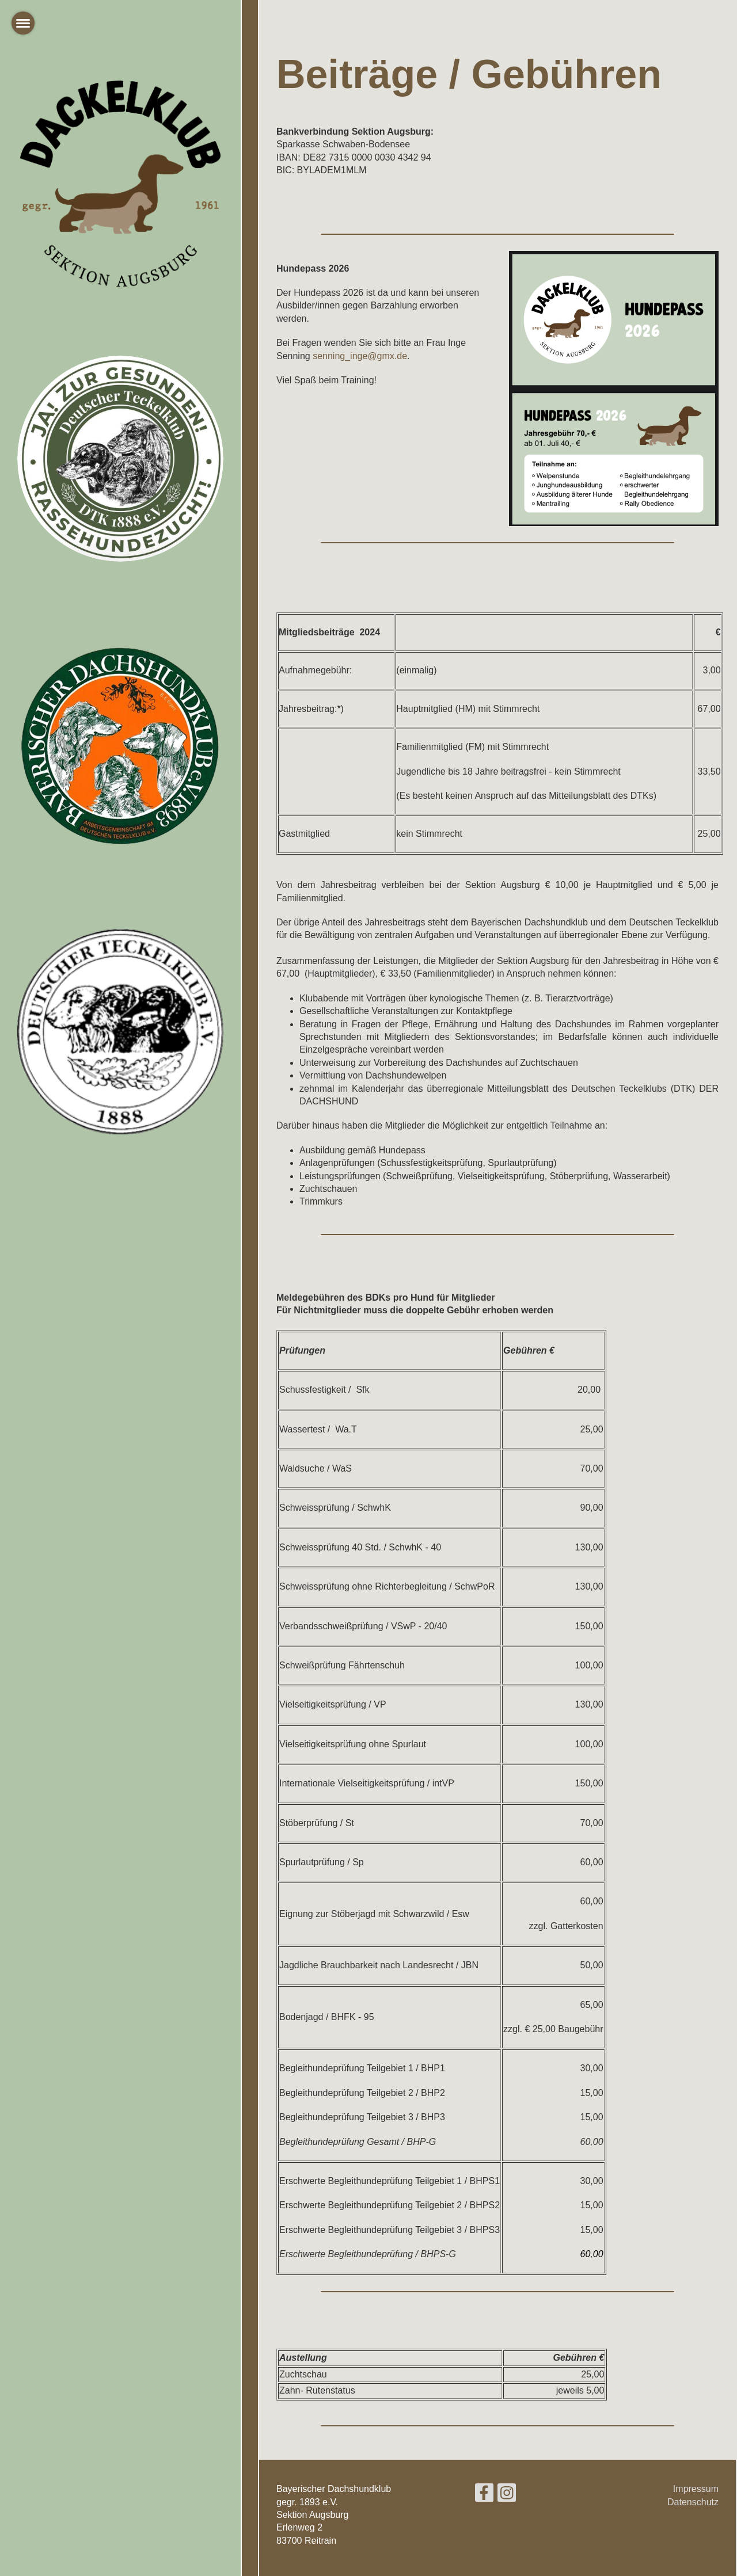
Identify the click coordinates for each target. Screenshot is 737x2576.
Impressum (696, 2489)
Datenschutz (693, 2502)
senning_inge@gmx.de (360, 356)
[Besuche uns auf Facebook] (484, 2495)
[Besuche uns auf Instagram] (506, 2495)
